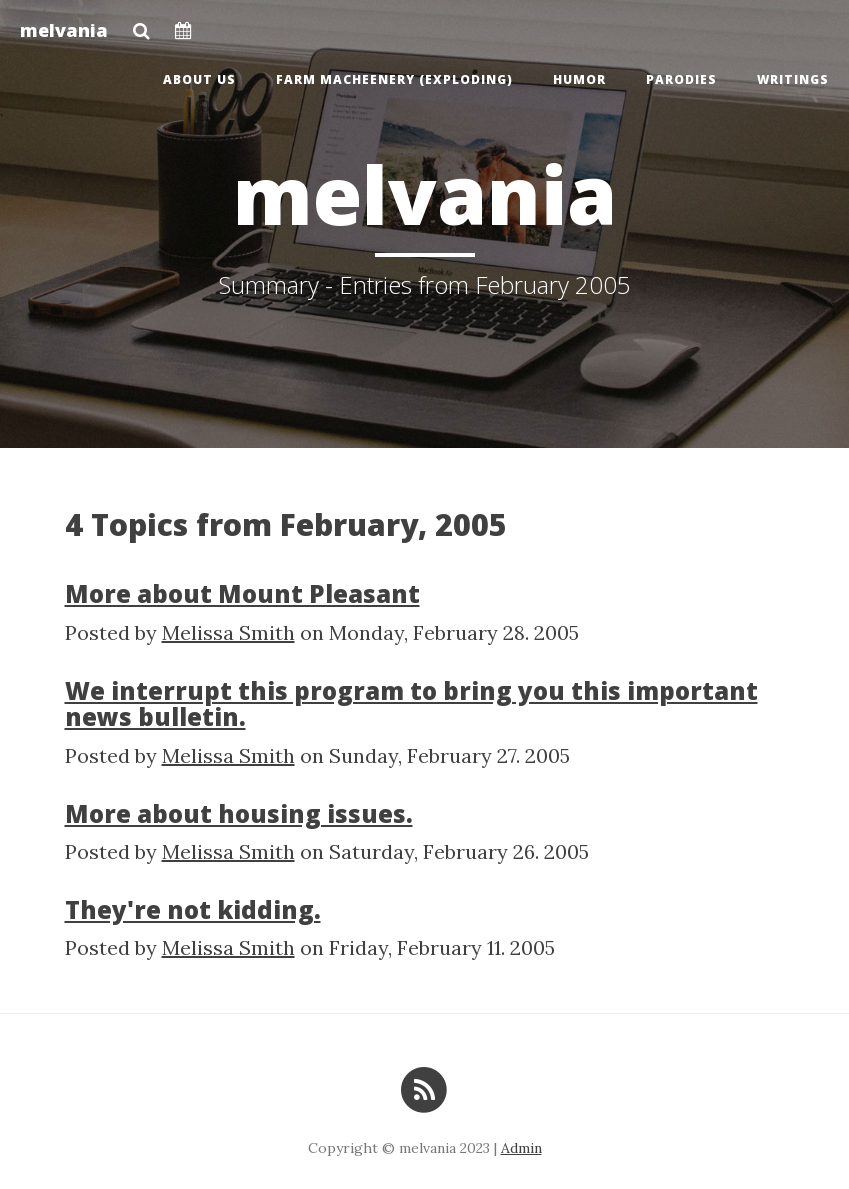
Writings (793, 79)
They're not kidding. (193, 909)
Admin (521, 1148)
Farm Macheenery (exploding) (394, 79)
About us (199, 79)
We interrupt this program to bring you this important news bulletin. (411, 703)
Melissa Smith (228, 632)
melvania (64, 30)
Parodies (681, 79)
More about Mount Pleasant (242, 593)
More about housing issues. (239, 813)
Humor (579, 79)
